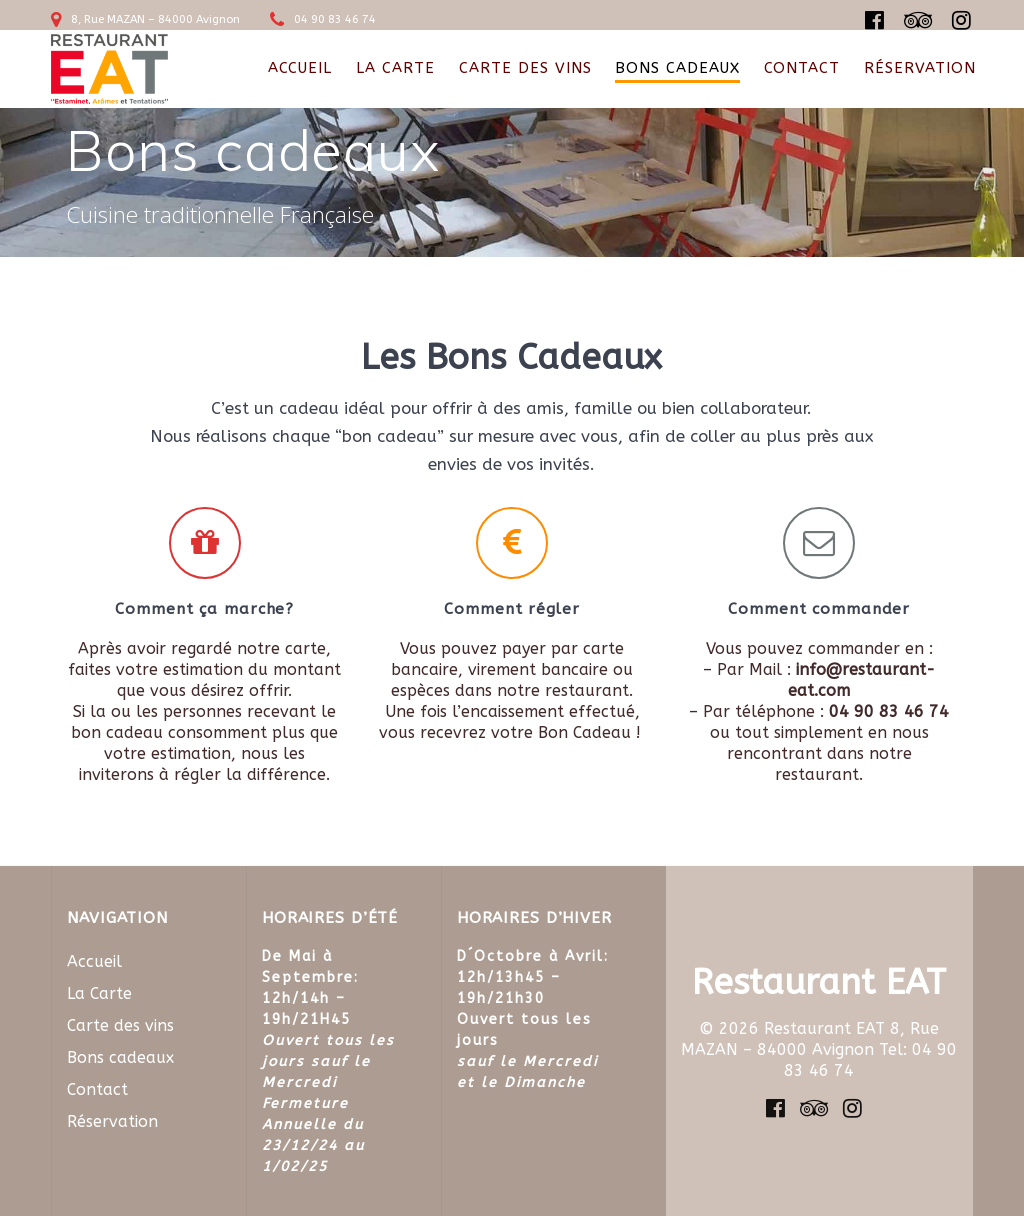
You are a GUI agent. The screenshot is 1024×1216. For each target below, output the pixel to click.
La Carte (395, 68)
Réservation (920, 68)
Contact (802, 68)
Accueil (300, 68)
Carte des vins (525, 68)
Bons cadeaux (677, 68)
